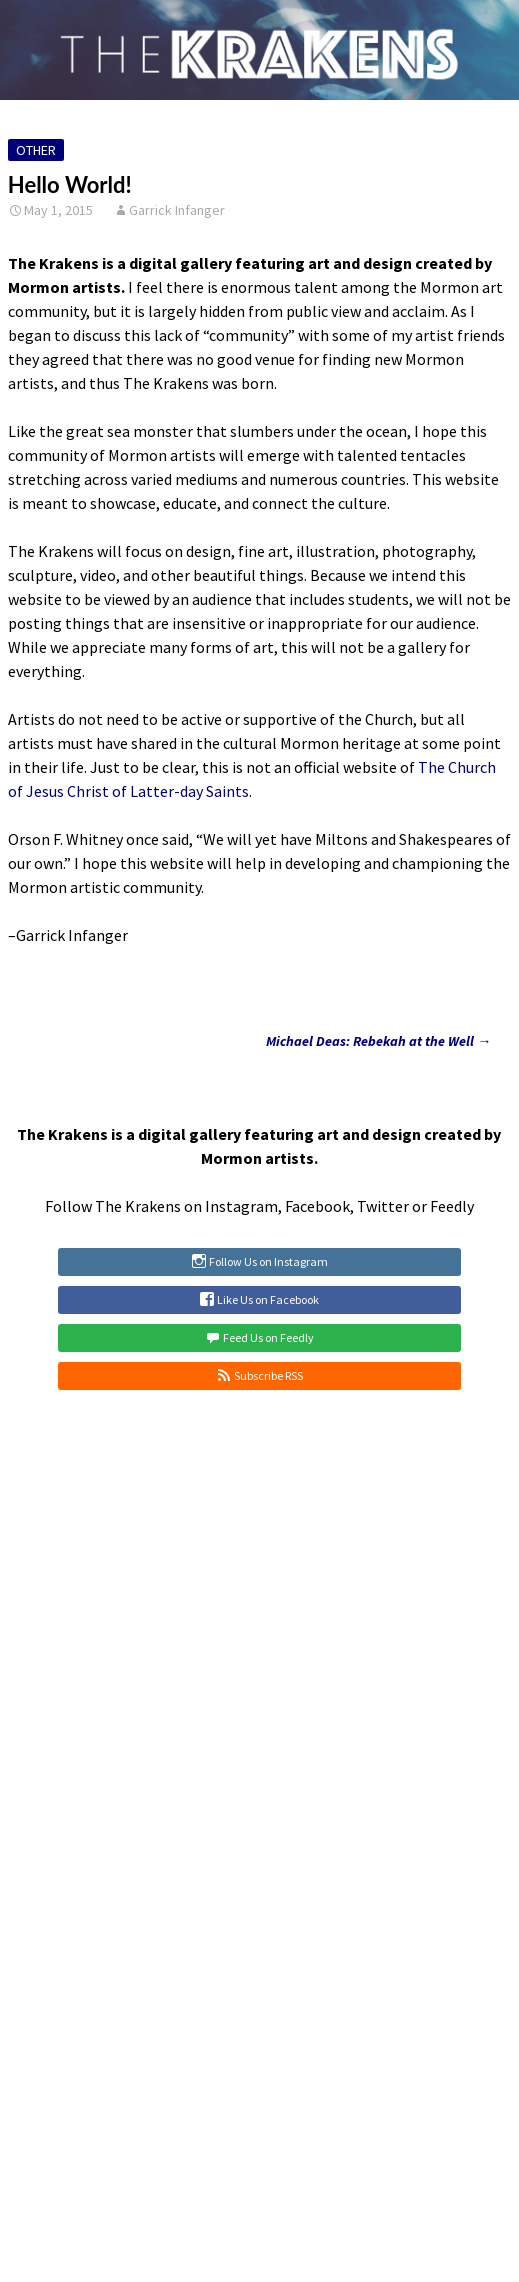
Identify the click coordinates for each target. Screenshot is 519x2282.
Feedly (452, 1206)
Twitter (383, 1206)
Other (36, 150)
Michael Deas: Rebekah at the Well (378, 1041)
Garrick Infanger (177, 210)
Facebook (317, 1206)
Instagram (241, 1206)
